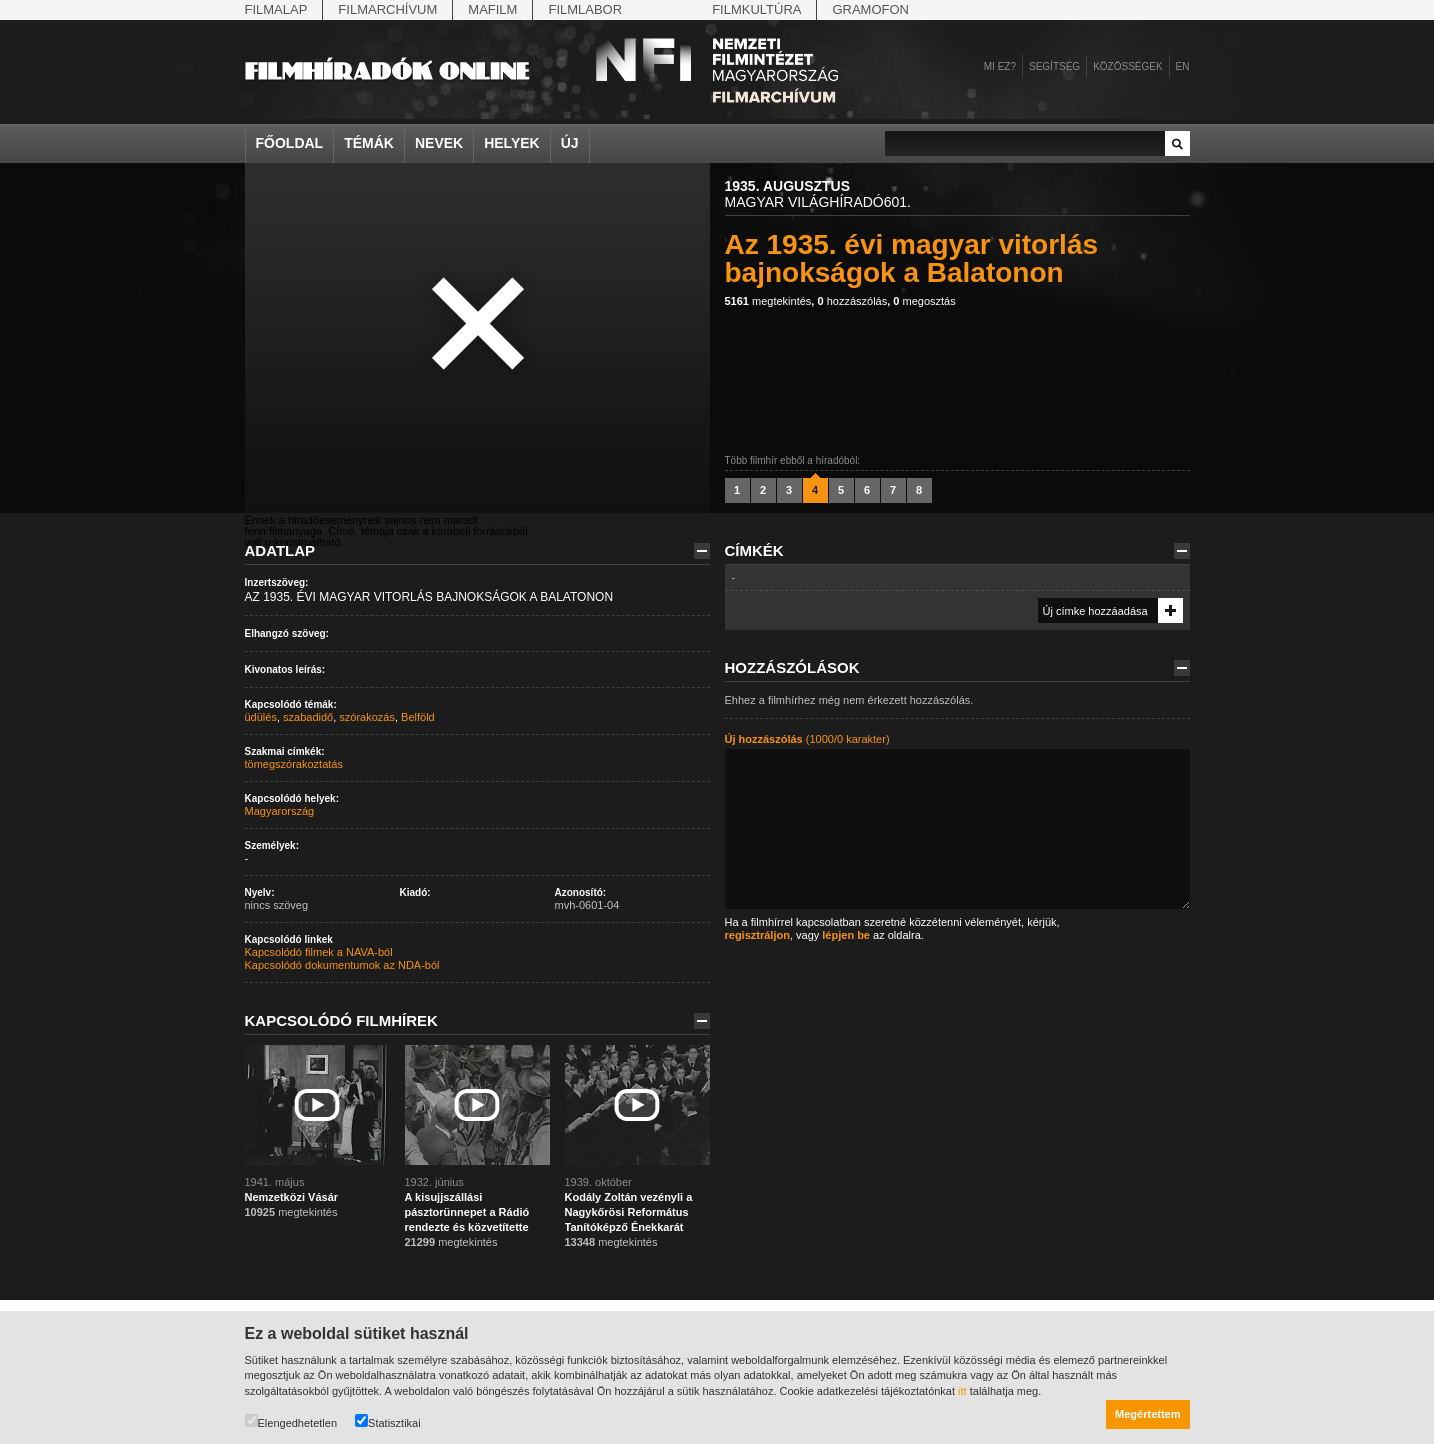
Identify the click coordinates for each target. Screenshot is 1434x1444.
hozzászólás (852, 301)
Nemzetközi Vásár (292, 1197)
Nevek (439, 143)
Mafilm (492, 9)
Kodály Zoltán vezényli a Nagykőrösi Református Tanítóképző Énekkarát (629, 1212)
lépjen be (846, 935)
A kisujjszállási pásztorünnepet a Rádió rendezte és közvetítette (467, 1212)
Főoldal (290, 143)
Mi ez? (1000, 66)
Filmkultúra (756, 9)
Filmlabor (585, 9)
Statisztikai (388, 1421)
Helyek (512, 143)
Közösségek (1127, 66)
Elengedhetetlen (291, 1421)
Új (570, 143)
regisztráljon (757, 935)
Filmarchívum (387, 9)
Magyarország (280, 811)
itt (962, 1391)
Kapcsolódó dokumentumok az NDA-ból (342, 965)
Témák (369, 143)
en (1183, 66)
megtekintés (768, 301)
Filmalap (276, 9)
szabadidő (308, 717)
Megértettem (1147, 1414)
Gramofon (870, 9)
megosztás (924, 301)
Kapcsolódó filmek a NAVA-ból (319, 952)
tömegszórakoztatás (294, 764)
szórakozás (367, 717)
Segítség (1054, 66)
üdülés (261, 717)
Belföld (418, 717)
